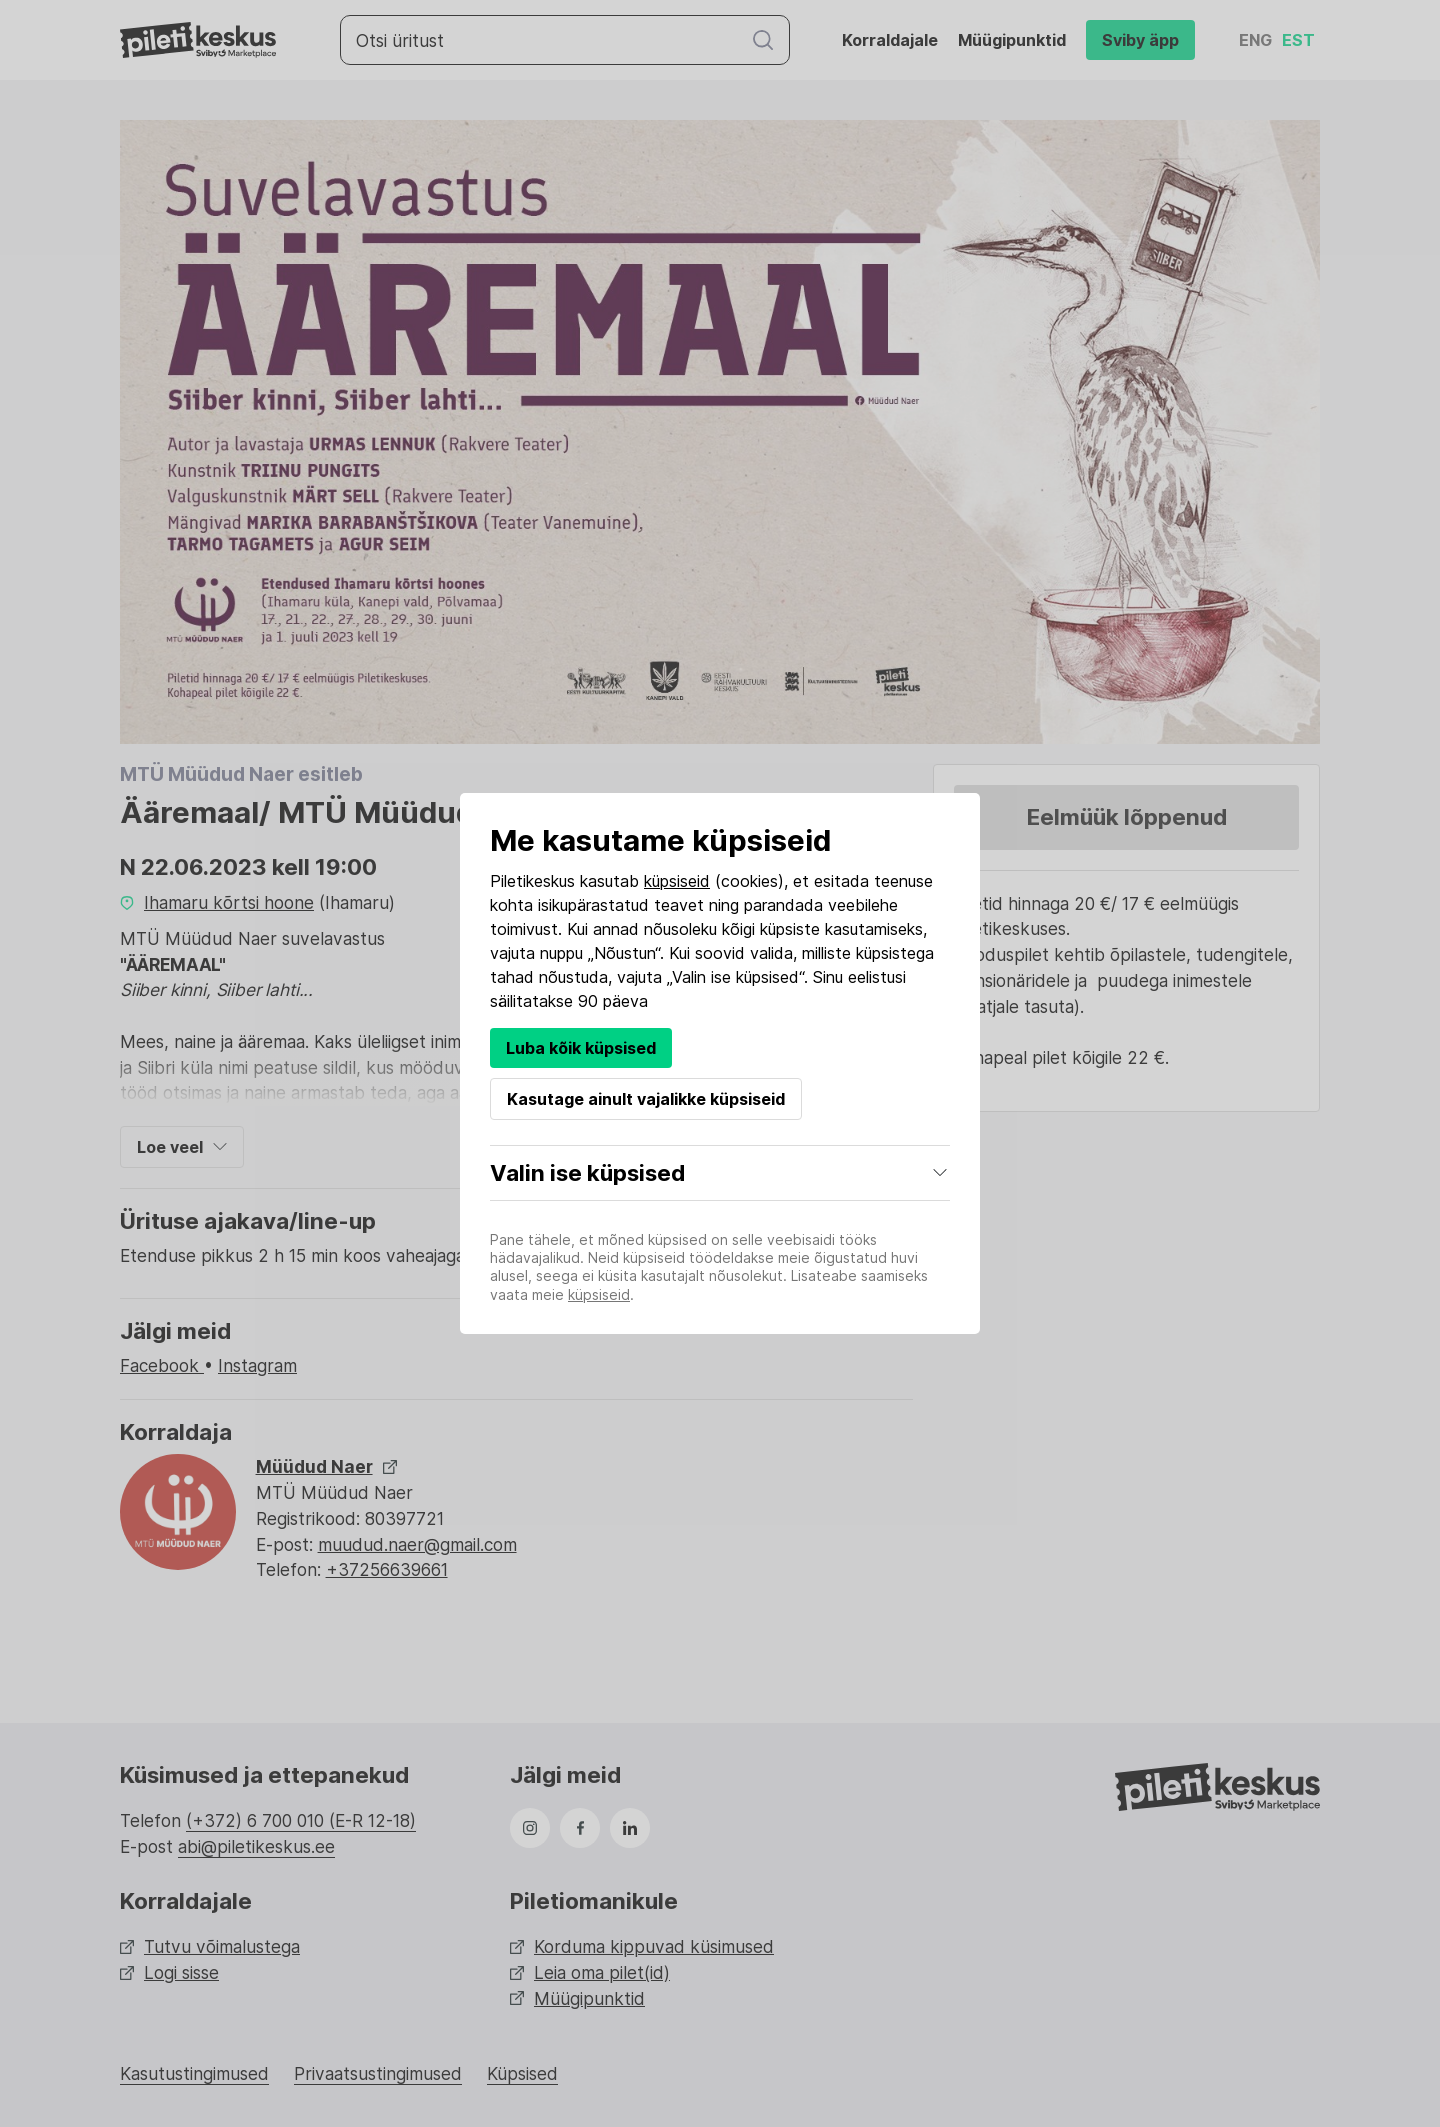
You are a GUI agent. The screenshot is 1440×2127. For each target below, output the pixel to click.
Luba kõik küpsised (581, 1048)
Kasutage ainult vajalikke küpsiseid (646, 1099)
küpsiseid (677, 881)
